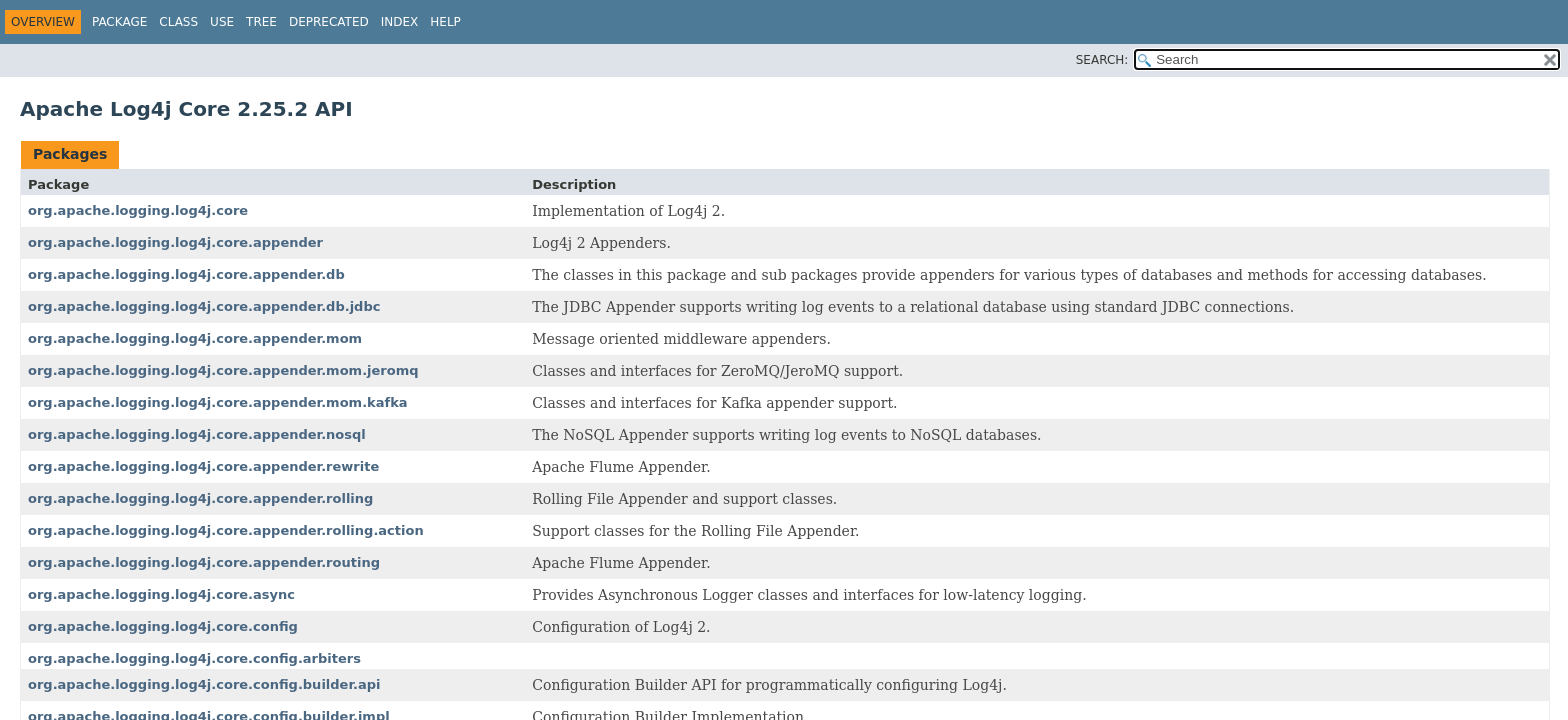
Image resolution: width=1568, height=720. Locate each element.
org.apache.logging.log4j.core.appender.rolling (200, 498)
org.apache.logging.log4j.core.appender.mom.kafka (218, 402)
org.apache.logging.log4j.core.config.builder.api (204, 684)
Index (400, 22)
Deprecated (329, 22)
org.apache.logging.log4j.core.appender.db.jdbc (204, 306)
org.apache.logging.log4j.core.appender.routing (204, 562)
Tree (261, 22)
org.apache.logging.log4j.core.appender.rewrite (203, 466)
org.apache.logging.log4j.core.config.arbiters (194, 658)
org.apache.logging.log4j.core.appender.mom (195, 338)
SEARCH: (1102, 60)
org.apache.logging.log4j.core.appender (175, 242)
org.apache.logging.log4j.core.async (161, 594)
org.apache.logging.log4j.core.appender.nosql (197, 434)
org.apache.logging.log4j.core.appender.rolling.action (226, 530)
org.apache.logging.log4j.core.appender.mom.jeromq (223, 370)
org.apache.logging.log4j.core (138, 210)
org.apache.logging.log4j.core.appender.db (186, 274)
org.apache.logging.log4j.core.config (163, 626)
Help (445, 22)
